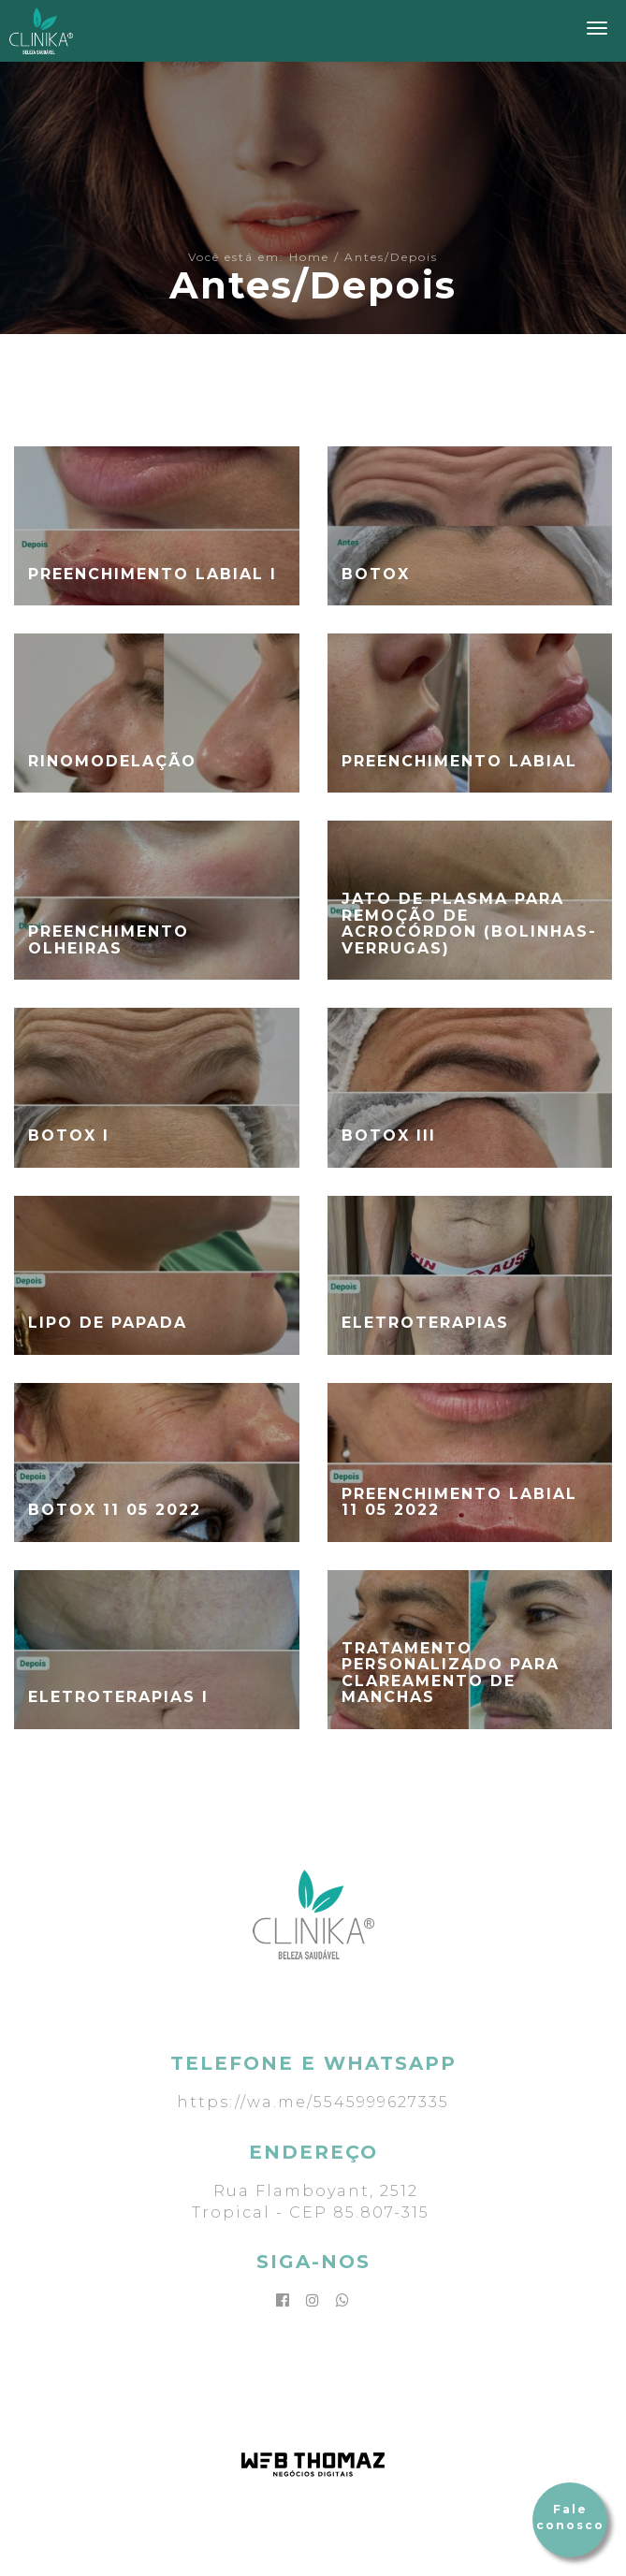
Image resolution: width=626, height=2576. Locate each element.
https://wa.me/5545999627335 (313, 2102)
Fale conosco (570, 2517)
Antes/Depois (391, 257)
